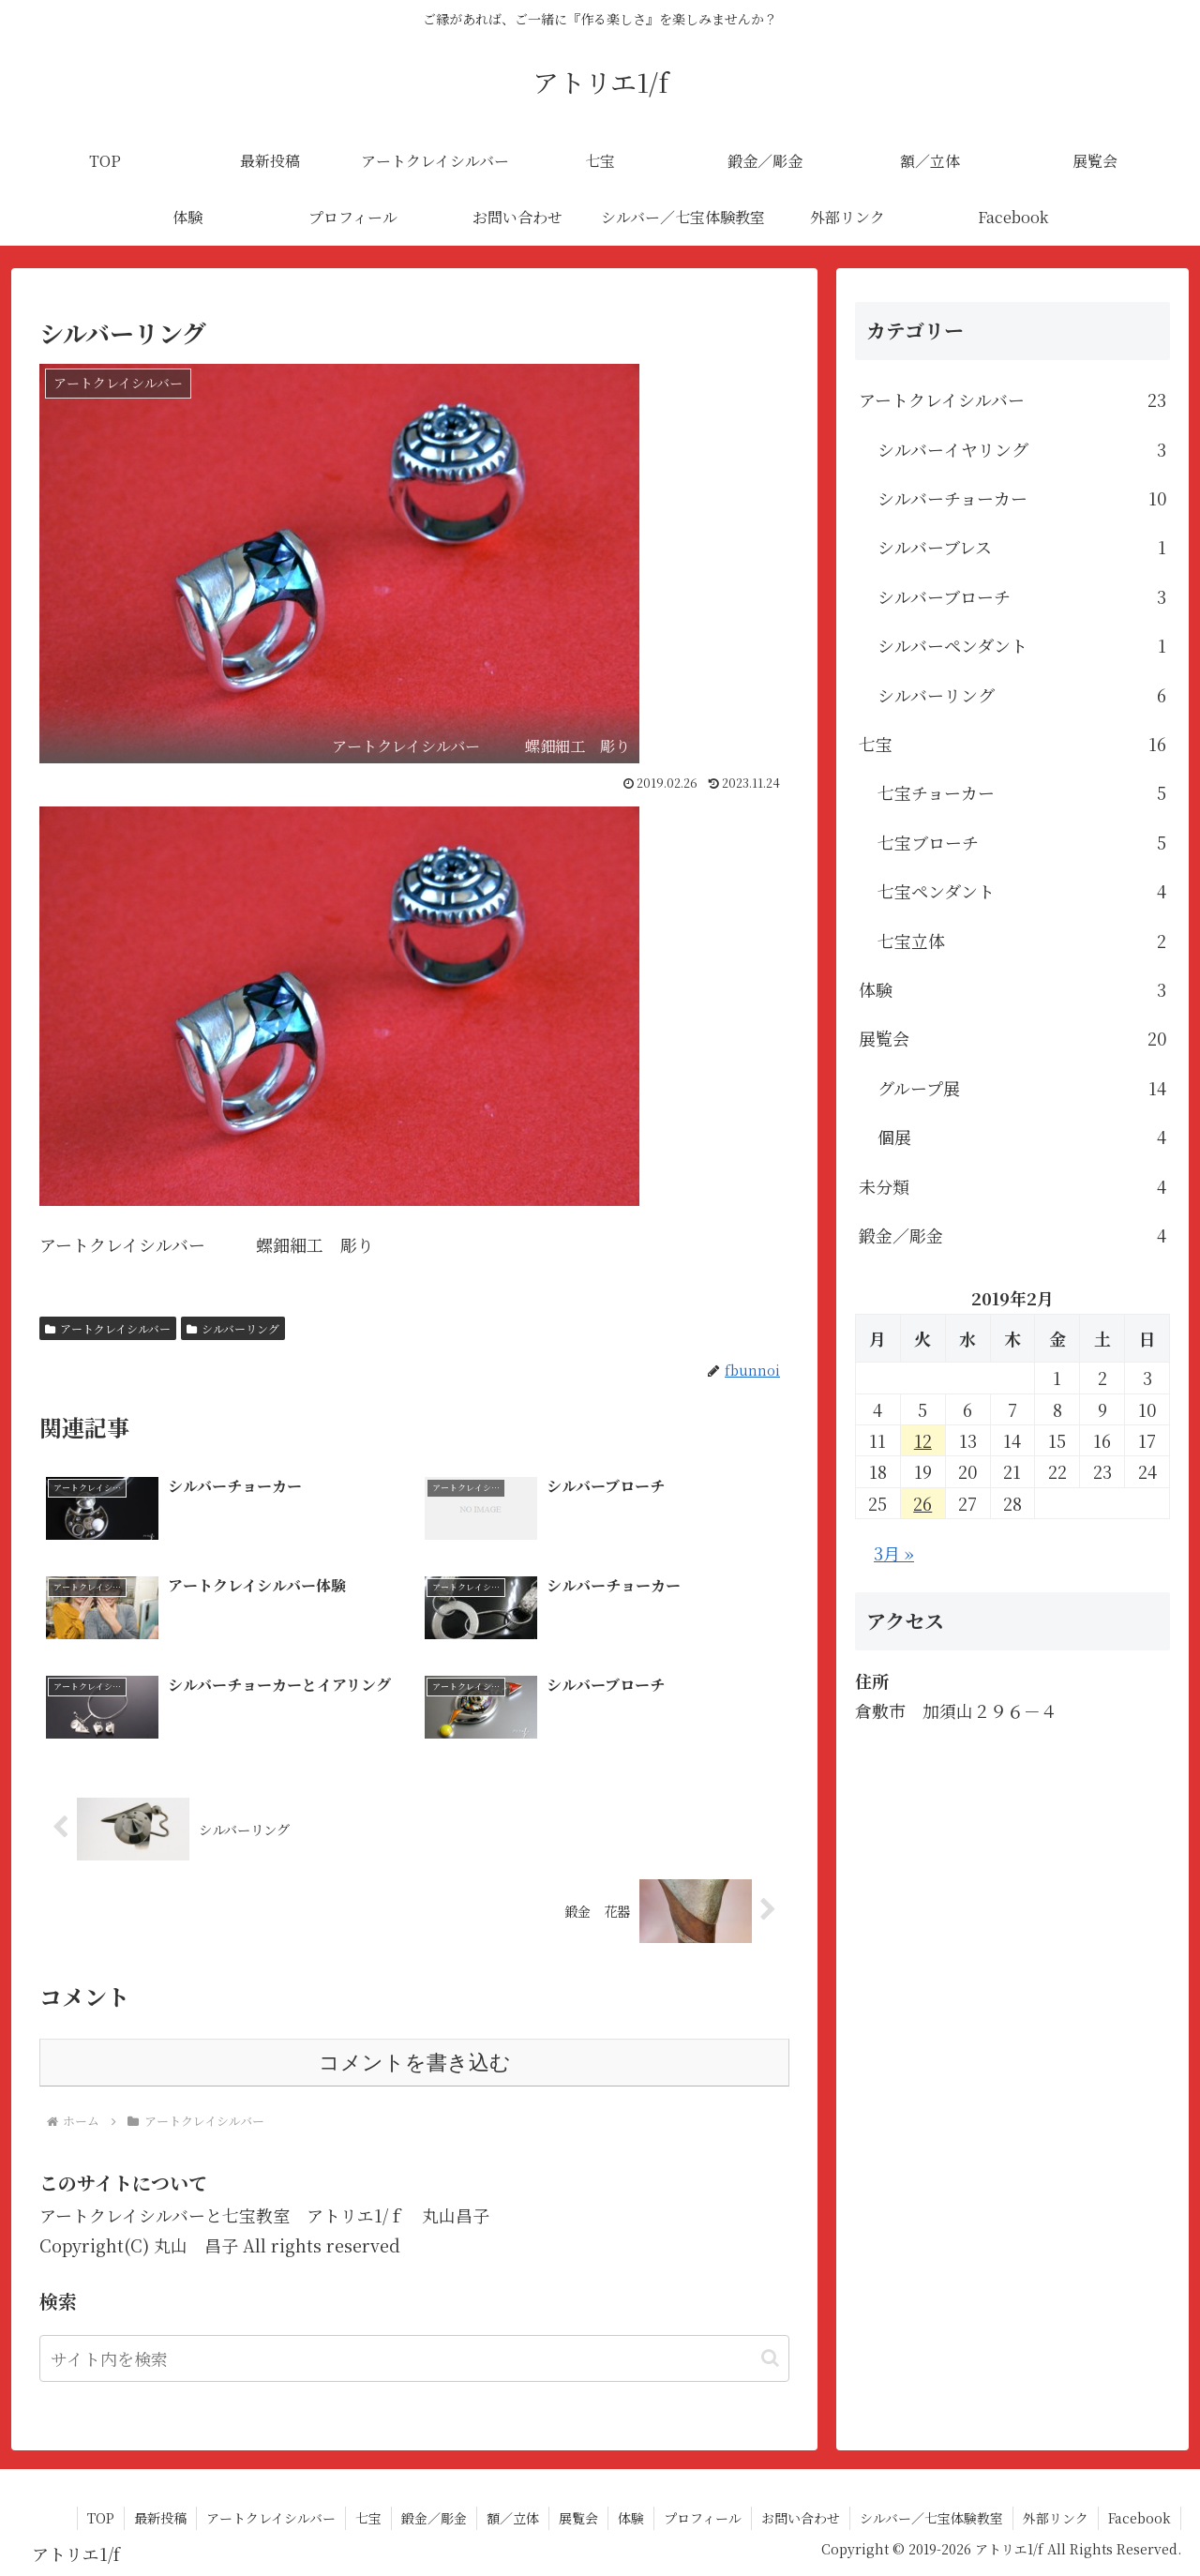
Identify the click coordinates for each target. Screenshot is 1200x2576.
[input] (414, 2358)
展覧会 (578, 2517)
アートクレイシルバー (108, 1328)
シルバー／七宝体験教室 (931, 2517)
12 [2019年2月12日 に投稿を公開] (923, 1440)
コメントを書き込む (415, 2062)
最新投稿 (160, 2517)
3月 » (894, 1553)
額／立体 (513, 2517)
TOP (100, 2517)
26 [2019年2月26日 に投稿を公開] (922, 1503)
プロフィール (703, 2517)
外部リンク (1055, 2517)
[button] (770, 2358)
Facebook (1139, 2517)
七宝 (368, 2517)
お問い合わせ (800, 2517)
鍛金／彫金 (434, 2517)
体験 (631, 2517)
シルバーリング (233, 1328)
